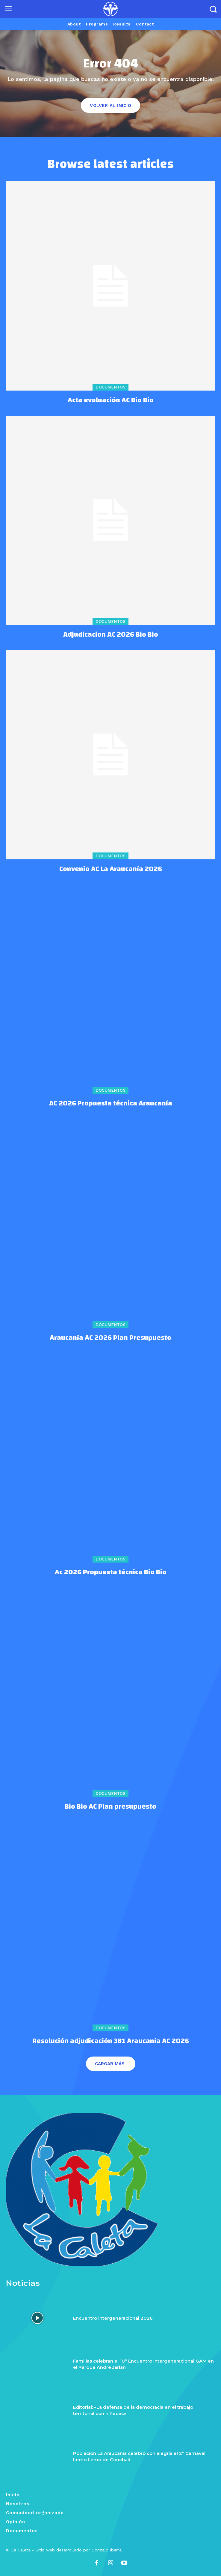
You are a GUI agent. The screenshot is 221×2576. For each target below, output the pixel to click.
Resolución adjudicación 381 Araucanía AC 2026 (110, 2041)
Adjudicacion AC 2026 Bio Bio (110, 634)
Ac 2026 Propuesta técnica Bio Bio (110, 1572)
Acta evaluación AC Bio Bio (111, 400)
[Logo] (110, 8)
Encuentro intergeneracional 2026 (113, 2318)
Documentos (110, 387)
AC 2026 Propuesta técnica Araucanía (110, 1103)
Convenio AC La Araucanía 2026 (110, 869)
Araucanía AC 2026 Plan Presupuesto (110, 1337)
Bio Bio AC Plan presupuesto (110, 1806)
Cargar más (110, 2063)
